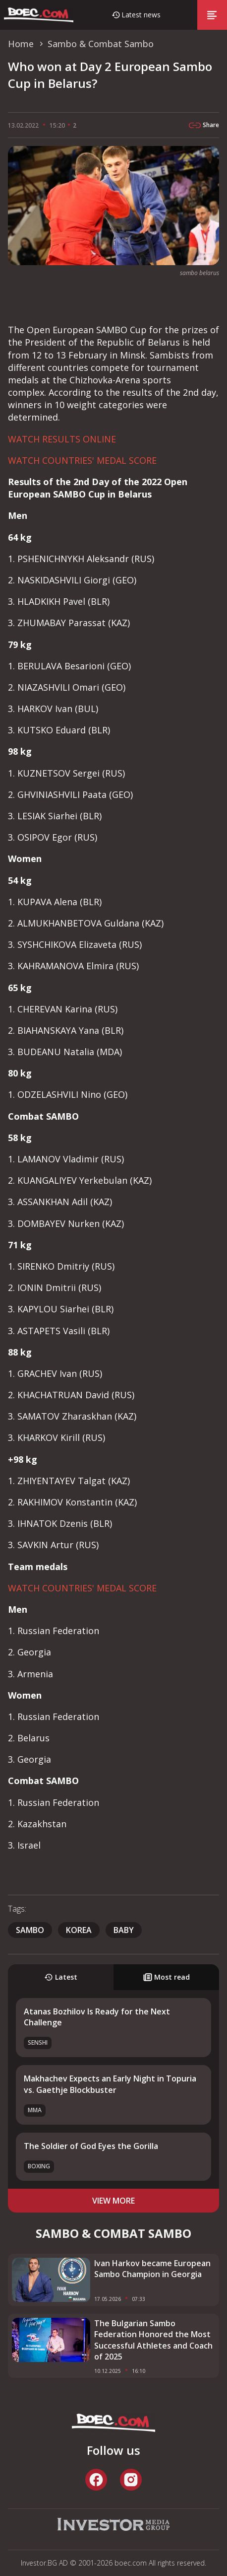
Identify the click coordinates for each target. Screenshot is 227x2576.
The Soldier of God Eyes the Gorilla (91, 2146)
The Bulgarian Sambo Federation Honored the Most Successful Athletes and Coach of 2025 (153, 2340)
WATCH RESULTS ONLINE (62, 439)
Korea (79, 1930)
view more (113, 2200)
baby (124, 1930)
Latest (60, 1977)
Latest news (141, 14)
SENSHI (38, 2042)
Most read (166, 1977)
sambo (30, 1930)
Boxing (39, 2166)
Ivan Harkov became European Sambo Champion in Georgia (152, 2269)
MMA (35, 2110)
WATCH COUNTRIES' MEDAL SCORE (82, 460)
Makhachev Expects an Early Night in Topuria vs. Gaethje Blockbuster (110, 2084)
